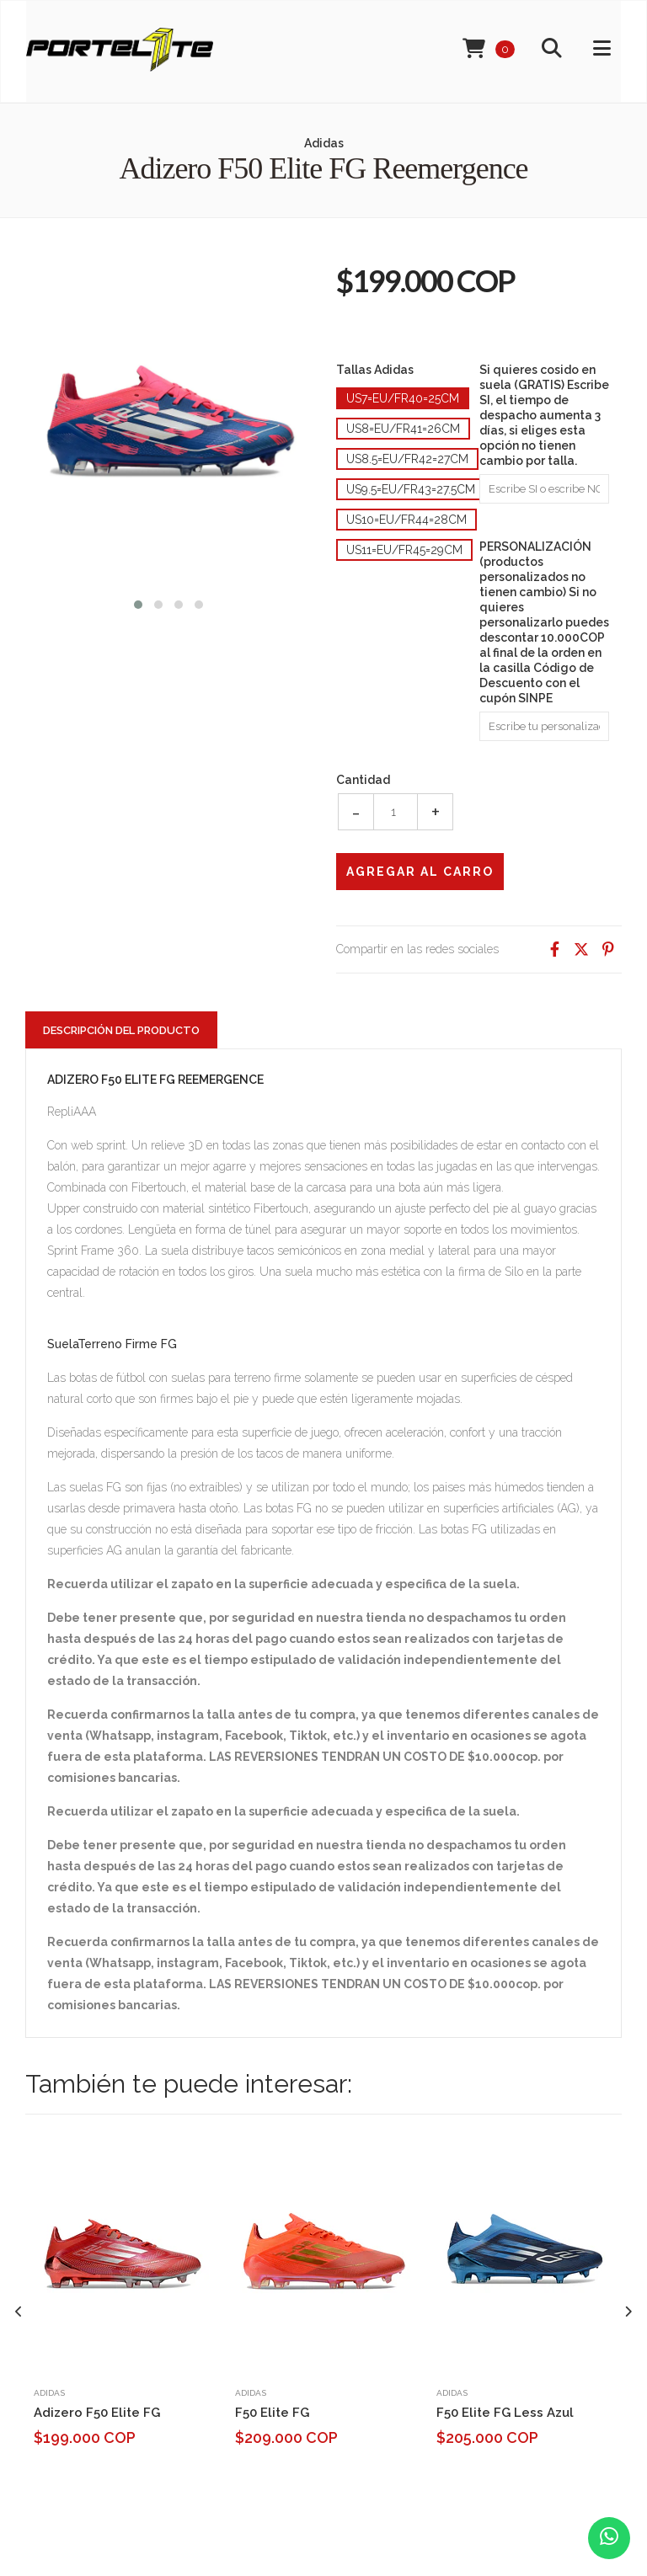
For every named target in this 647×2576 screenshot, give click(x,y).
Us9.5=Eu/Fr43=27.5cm (410, 489)
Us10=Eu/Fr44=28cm (406, 519)
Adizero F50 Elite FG (97, 2412)
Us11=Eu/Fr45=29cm (404, 550)
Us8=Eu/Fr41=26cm (403, 428)
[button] (138, 602)
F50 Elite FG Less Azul (505, 2412)
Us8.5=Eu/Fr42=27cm (407, 459)
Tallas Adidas (375, 369)
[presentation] (19, 2312)
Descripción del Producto (121, 1030)
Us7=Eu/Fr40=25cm (402, 398)
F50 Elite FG (272, 2412)
